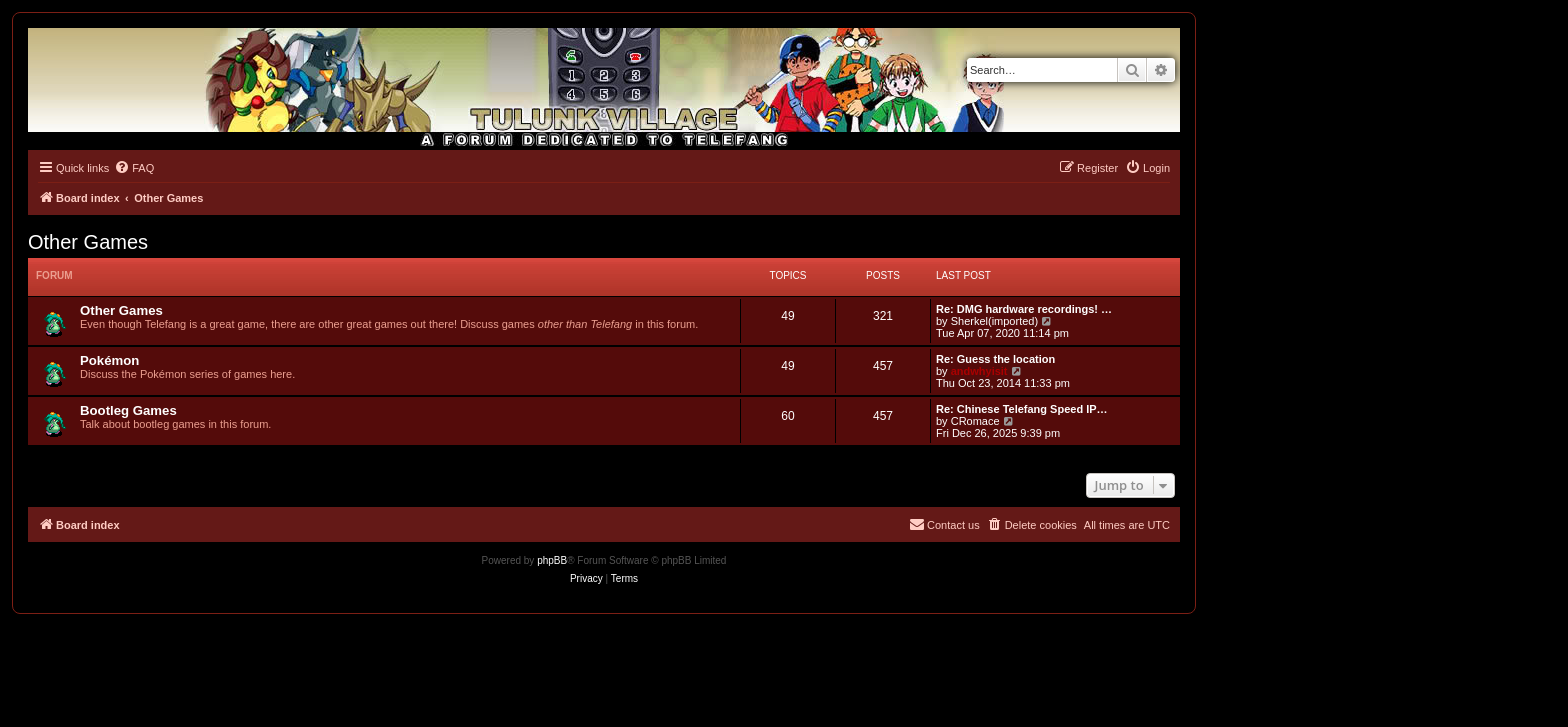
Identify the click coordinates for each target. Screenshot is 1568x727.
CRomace (975, 421)
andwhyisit (979, 371)
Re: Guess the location (995, 359)
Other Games (88, 242)
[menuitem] (134, 168)
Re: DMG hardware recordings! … (1024, 309)
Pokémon (109, 360)
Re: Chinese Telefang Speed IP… (1022, 409)
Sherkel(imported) (994, 321)
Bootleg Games (128, 410)
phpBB (552, 560)
